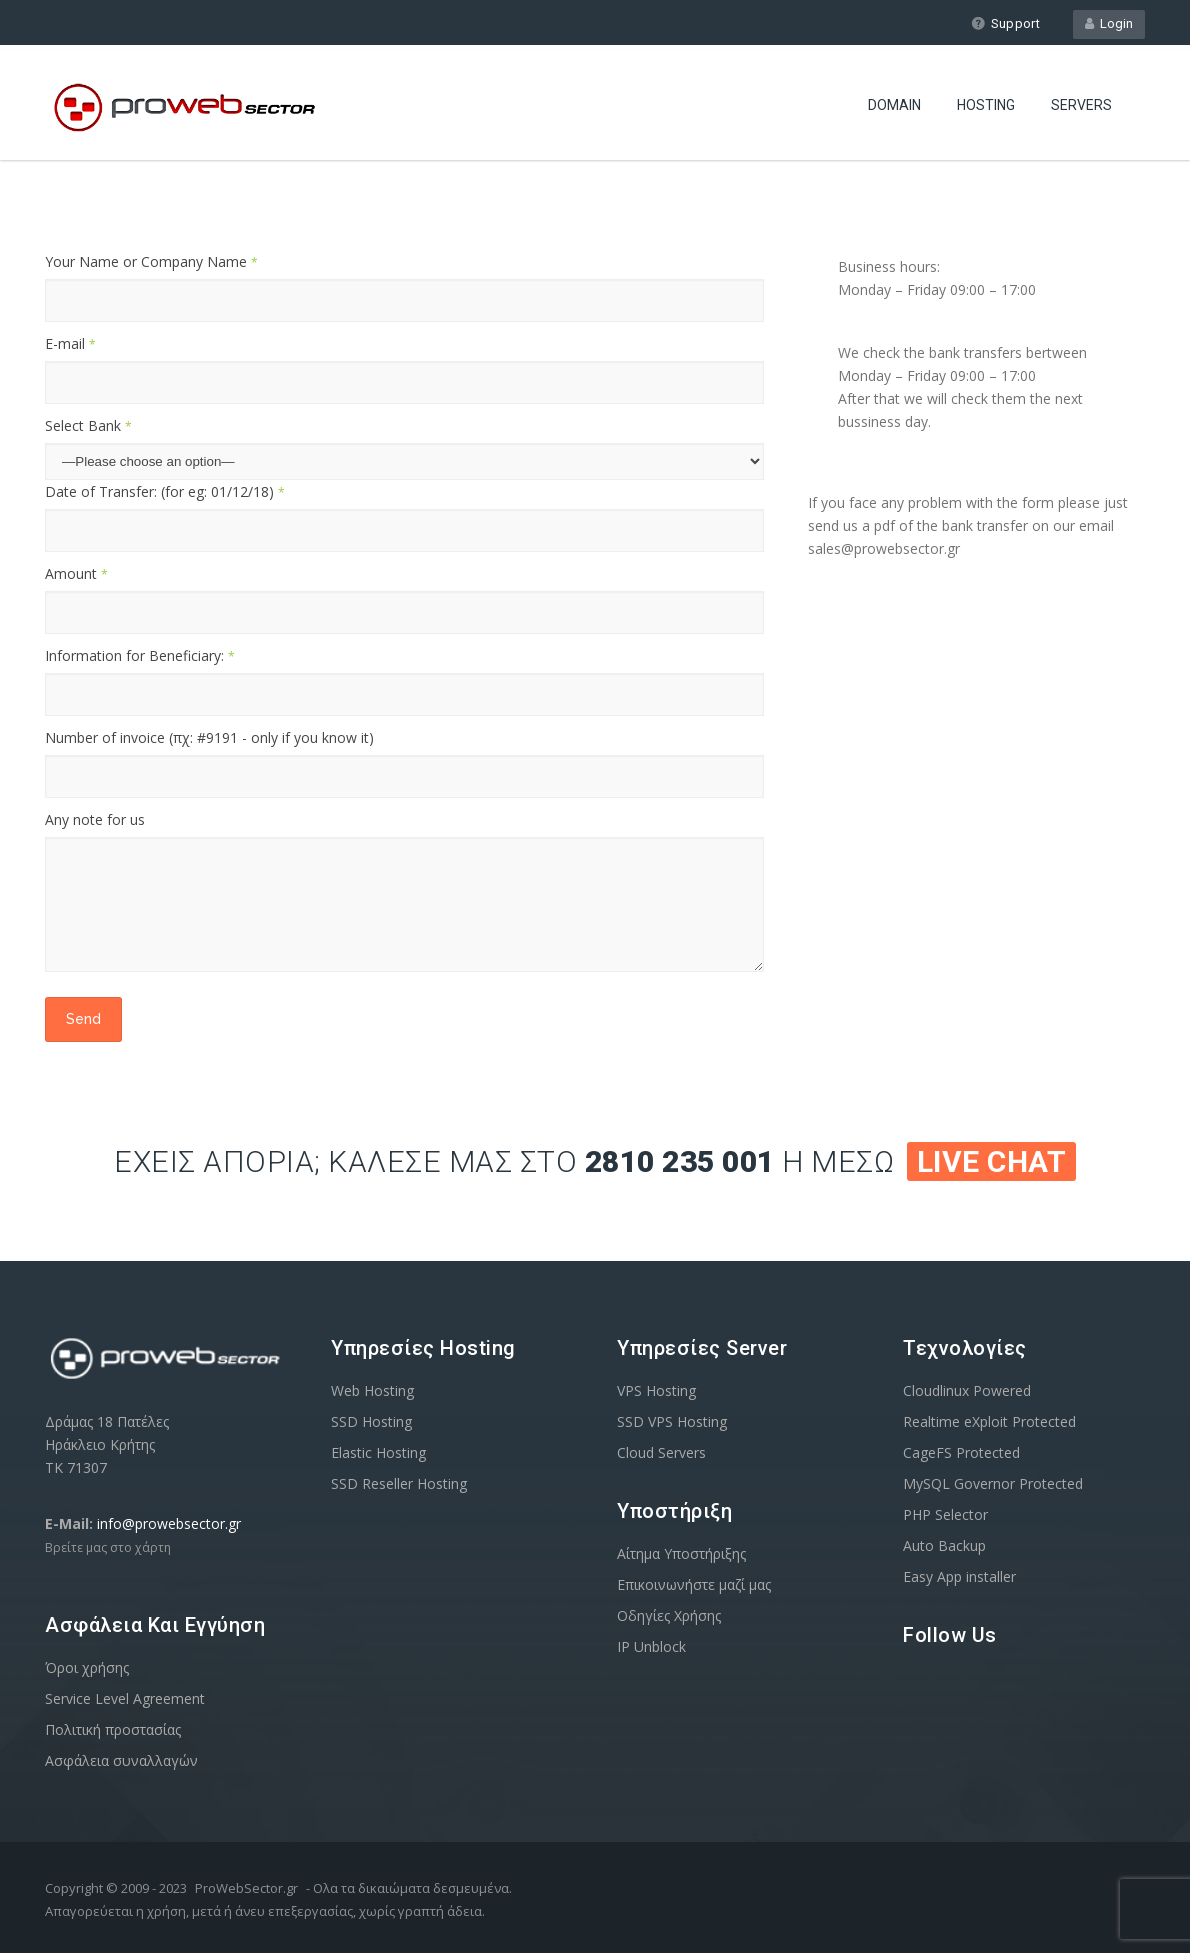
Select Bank (88, 425)
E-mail (70, 343)
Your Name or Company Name (151, 261)
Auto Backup (944, 1545)
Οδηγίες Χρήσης (669, 1615)
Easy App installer (959, 1576)
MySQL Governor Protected (993, 1483)
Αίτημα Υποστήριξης (681, 1553)
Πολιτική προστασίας (113, 1729)
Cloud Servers (661, 1452)
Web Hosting (372, 1390)
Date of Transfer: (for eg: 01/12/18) (165, 491)
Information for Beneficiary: (140, 655)
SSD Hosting (371, 1421)
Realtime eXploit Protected (989, 1421)
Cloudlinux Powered (967, 1390)
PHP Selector (945, 1514)
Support (1005, 23)
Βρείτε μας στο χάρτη (108, 1547)
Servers (1081, 105)
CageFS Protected (961, 1452)
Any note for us (95, 819)
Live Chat (992, 1161)
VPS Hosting (656, 1390)
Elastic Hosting (378, 1452)
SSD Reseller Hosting (399, 1483)
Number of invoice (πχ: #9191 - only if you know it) (209, 737)
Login (1109, 23)
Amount (76, 573)
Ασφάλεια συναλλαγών (121, 1760)
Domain (894, 105)
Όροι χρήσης (87, 1667)
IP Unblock (651, 1646)
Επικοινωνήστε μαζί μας (694, 1584)
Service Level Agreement (125, 1698)
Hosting (986, 105)
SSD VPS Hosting (672, 1421)
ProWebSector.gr (246, 1888)
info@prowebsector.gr (169, 1523)
